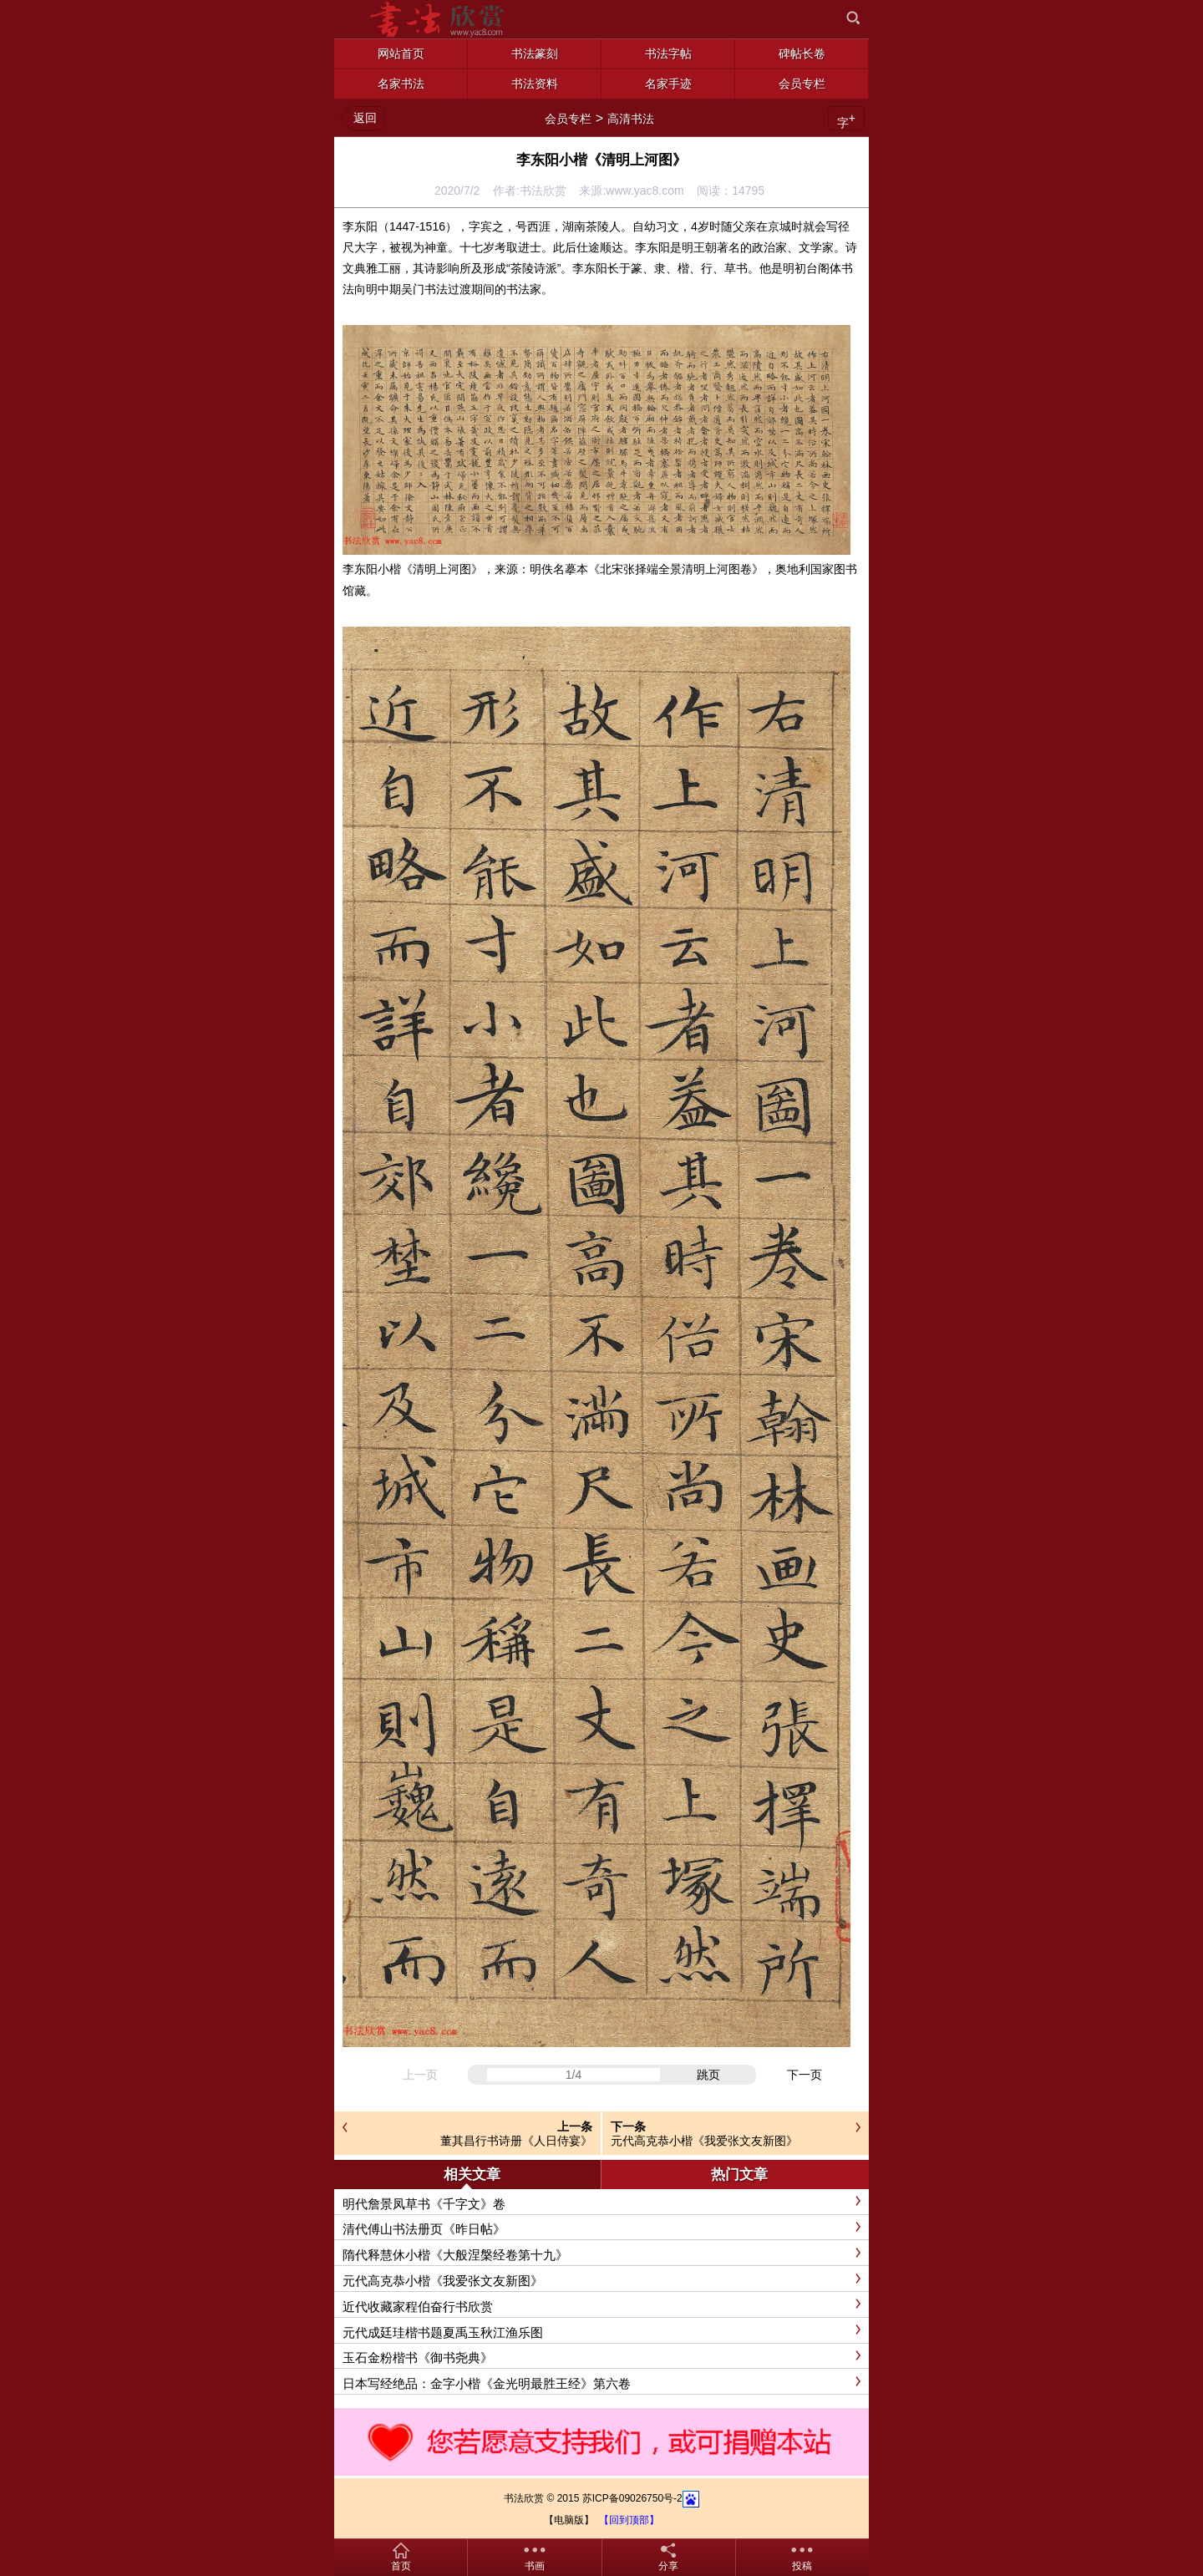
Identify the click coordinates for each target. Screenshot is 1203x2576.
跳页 (708, 2074)
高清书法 (630, 118)
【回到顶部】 (629, 2520)
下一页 (804, 2074)
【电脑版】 (569, 2520)
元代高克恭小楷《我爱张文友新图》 (704, 2140)
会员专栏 (568, 118)
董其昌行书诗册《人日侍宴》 (516, 2140)
